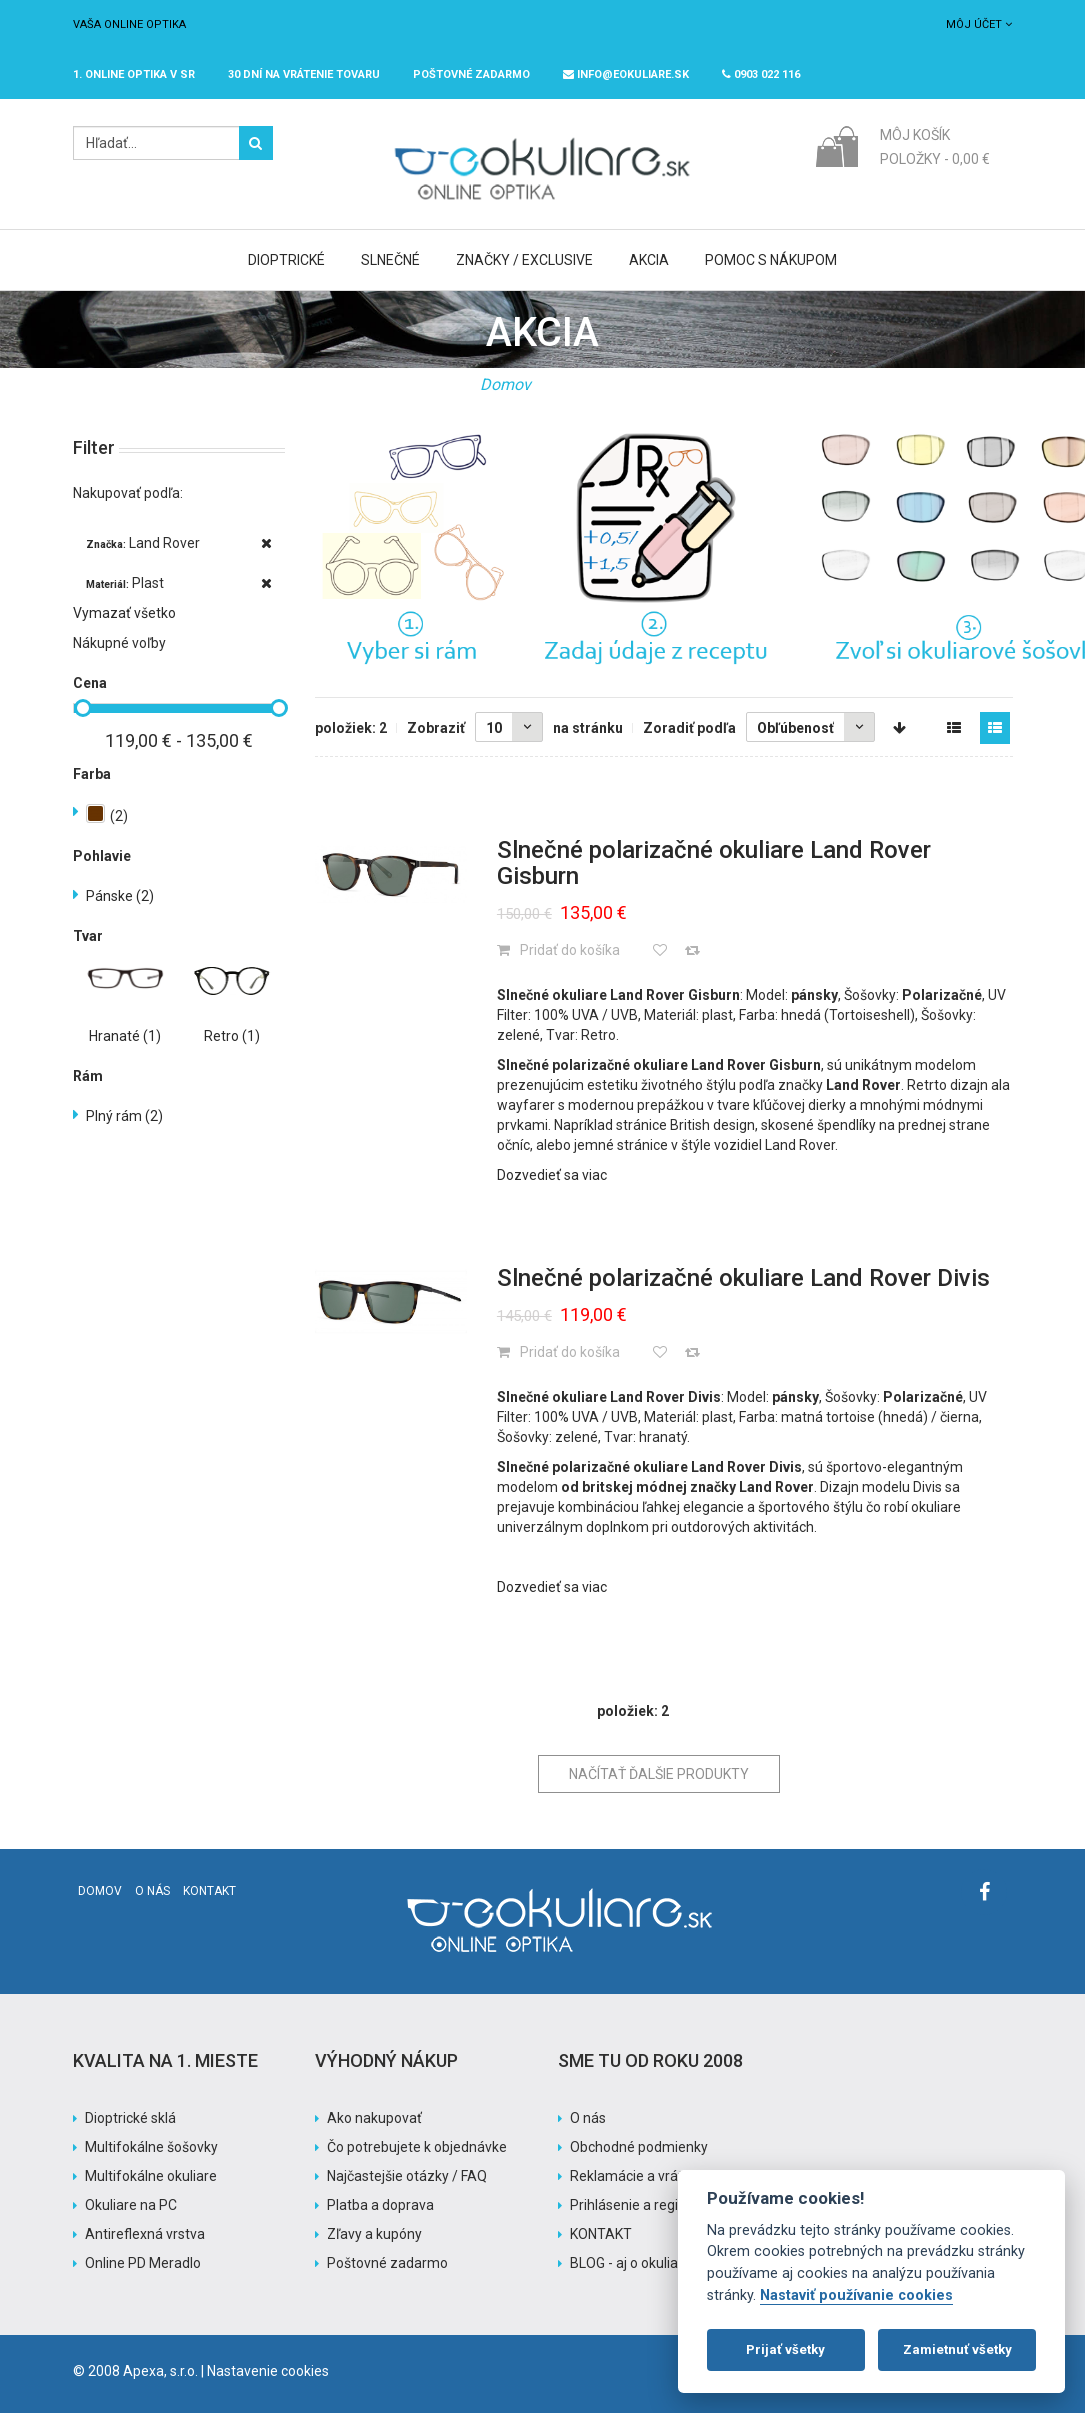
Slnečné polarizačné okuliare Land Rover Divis (743, 1278)
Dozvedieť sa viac (552, 1175)
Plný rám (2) (124, 1116)
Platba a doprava (380, 2205)
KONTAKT (601, 2234)
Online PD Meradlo (143, 2263)
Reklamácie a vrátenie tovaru (662, 2176)
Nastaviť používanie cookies (856, 2295)
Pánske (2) (120, 896)
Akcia (649, 260)
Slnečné (390, 260)
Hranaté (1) (125, 1036)
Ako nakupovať (374, 2118)
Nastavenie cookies (268, 2371)
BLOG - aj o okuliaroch (638, 2263)
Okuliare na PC (131, 2205)
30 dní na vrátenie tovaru (304, 74)
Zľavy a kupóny (374, 2234)
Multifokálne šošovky (151, 2147)
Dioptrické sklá (130, 2118)
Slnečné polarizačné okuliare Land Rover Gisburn (714, 863)
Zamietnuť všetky (957, 2349)
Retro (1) (232, 1036)
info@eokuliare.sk (626, 74)
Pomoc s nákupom (771, 260)
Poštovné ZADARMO (471, 74)
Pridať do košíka (558, 950)
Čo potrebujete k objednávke (417, 2147)
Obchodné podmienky (639, 2147)
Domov (505, 384)
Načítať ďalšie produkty (659, 1774)
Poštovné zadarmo (387, 2263)
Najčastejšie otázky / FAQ (407, 2176)
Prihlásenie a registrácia (645, 2205)
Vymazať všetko (124, 613)
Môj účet (979, 24)
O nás (152, 1891)
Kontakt (209, 1891)
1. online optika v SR (134, 74)
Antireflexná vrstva (145, 2234)
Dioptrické (286, 260)
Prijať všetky (785, 2349)
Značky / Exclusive (524, 260)
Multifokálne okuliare (151, 2176)
